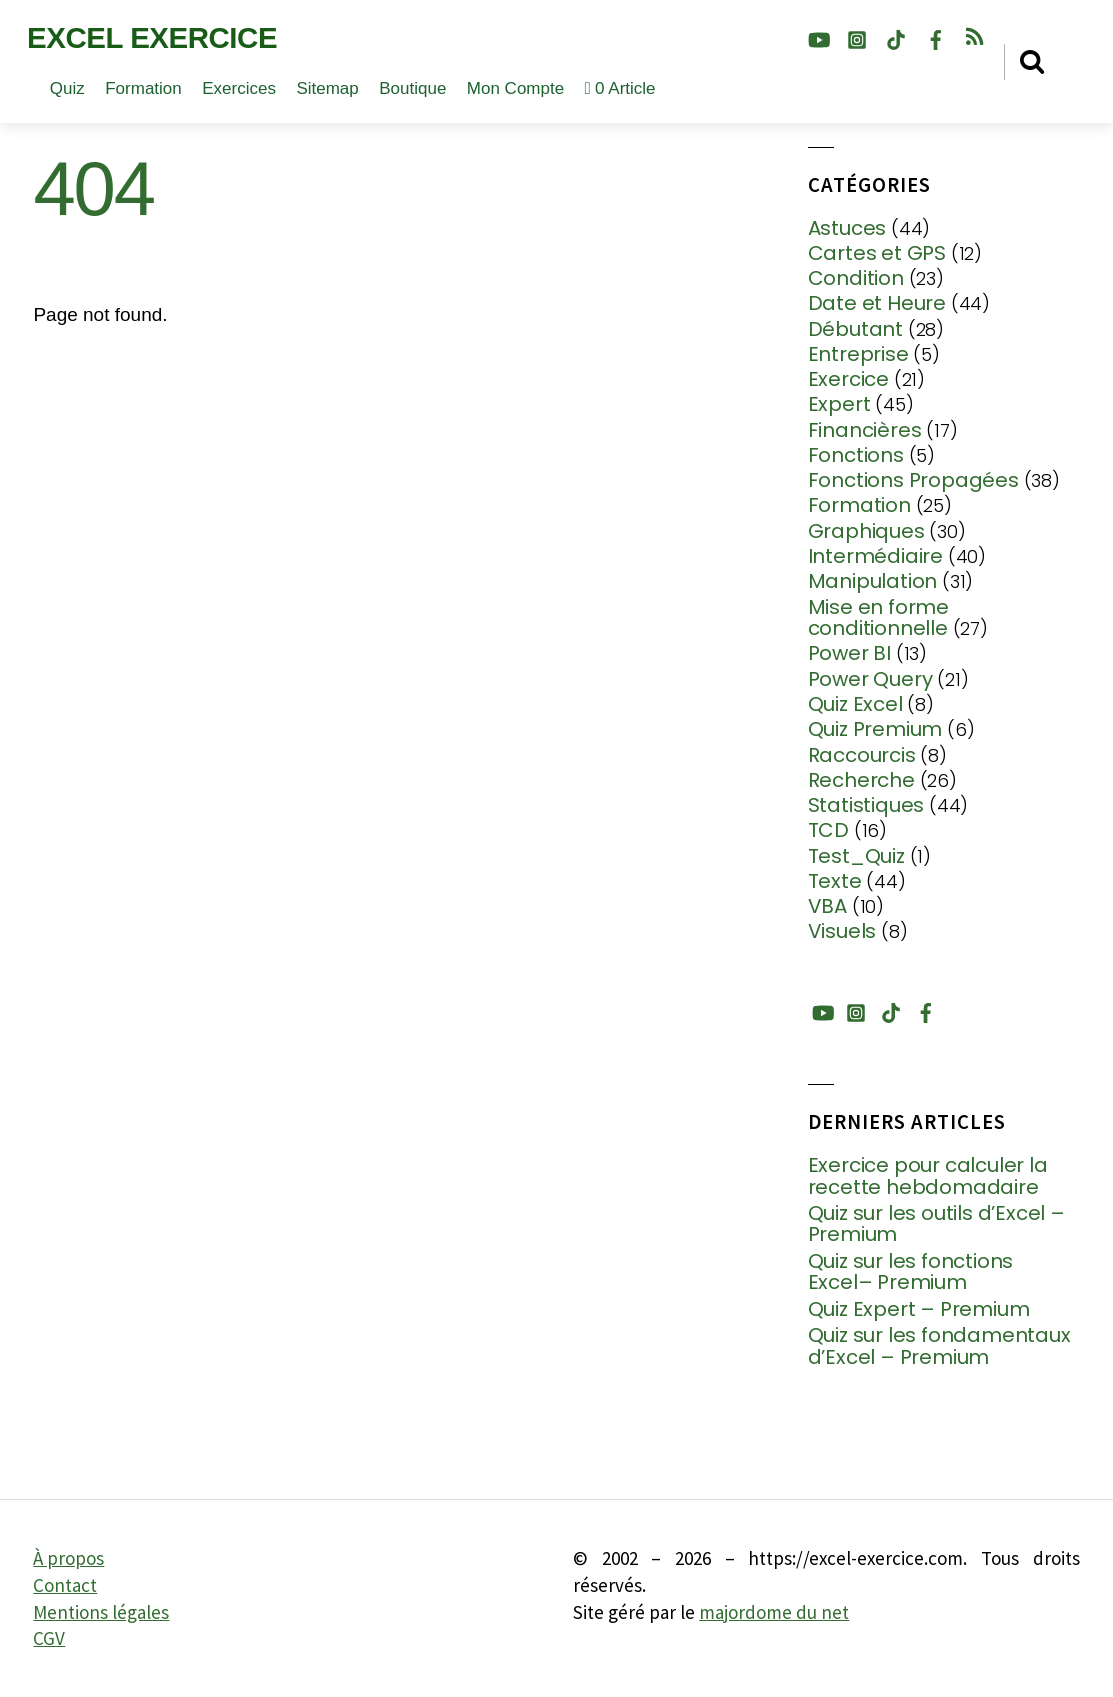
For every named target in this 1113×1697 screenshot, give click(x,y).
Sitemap (327, 88)
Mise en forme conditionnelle (878, 618)
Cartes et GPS (877, 253)
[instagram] (857, 36)
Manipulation (873, 581)
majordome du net (774, 1612)
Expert (839, 404)
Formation (143, 88)
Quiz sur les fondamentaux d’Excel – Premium (939, 1346)
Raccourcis (862, 755)
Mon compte (515, 88)
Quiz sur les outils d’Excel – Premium (936, 1224)
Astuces (847, 228)
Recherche (861, 780)
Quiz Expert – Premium (919, 1310)
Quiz (67, 88)
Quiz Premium (875, 729)
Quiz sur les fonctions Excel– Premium (911, 1272)
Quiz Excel (855, 704)
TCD (828, 830)
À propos (68, 1558)
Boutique (412, 88)
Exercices (239, 88)
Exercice (848, 379)
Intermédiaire (875, 556)
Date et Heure (877, 303)
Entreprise (858, 354)
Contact (65, 1585)
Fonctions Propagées (913, 480)
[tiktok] (896, 36)
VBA (827, 906)
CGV (49, 1638)
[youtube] (818, 36)
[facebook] (936, 36)
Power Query (870, 679)
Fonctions (856, 455)
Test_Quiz (856, 856)
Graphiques (866, 531)
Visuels (842, 931)
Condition (856, 278)
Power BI (849, 653)
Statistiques (866, 805)
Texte (835, 881)
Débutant (855, 329)
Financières (865, 430)
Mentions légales (101, 1612)
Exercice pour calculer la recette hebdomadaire (928, 1176)
